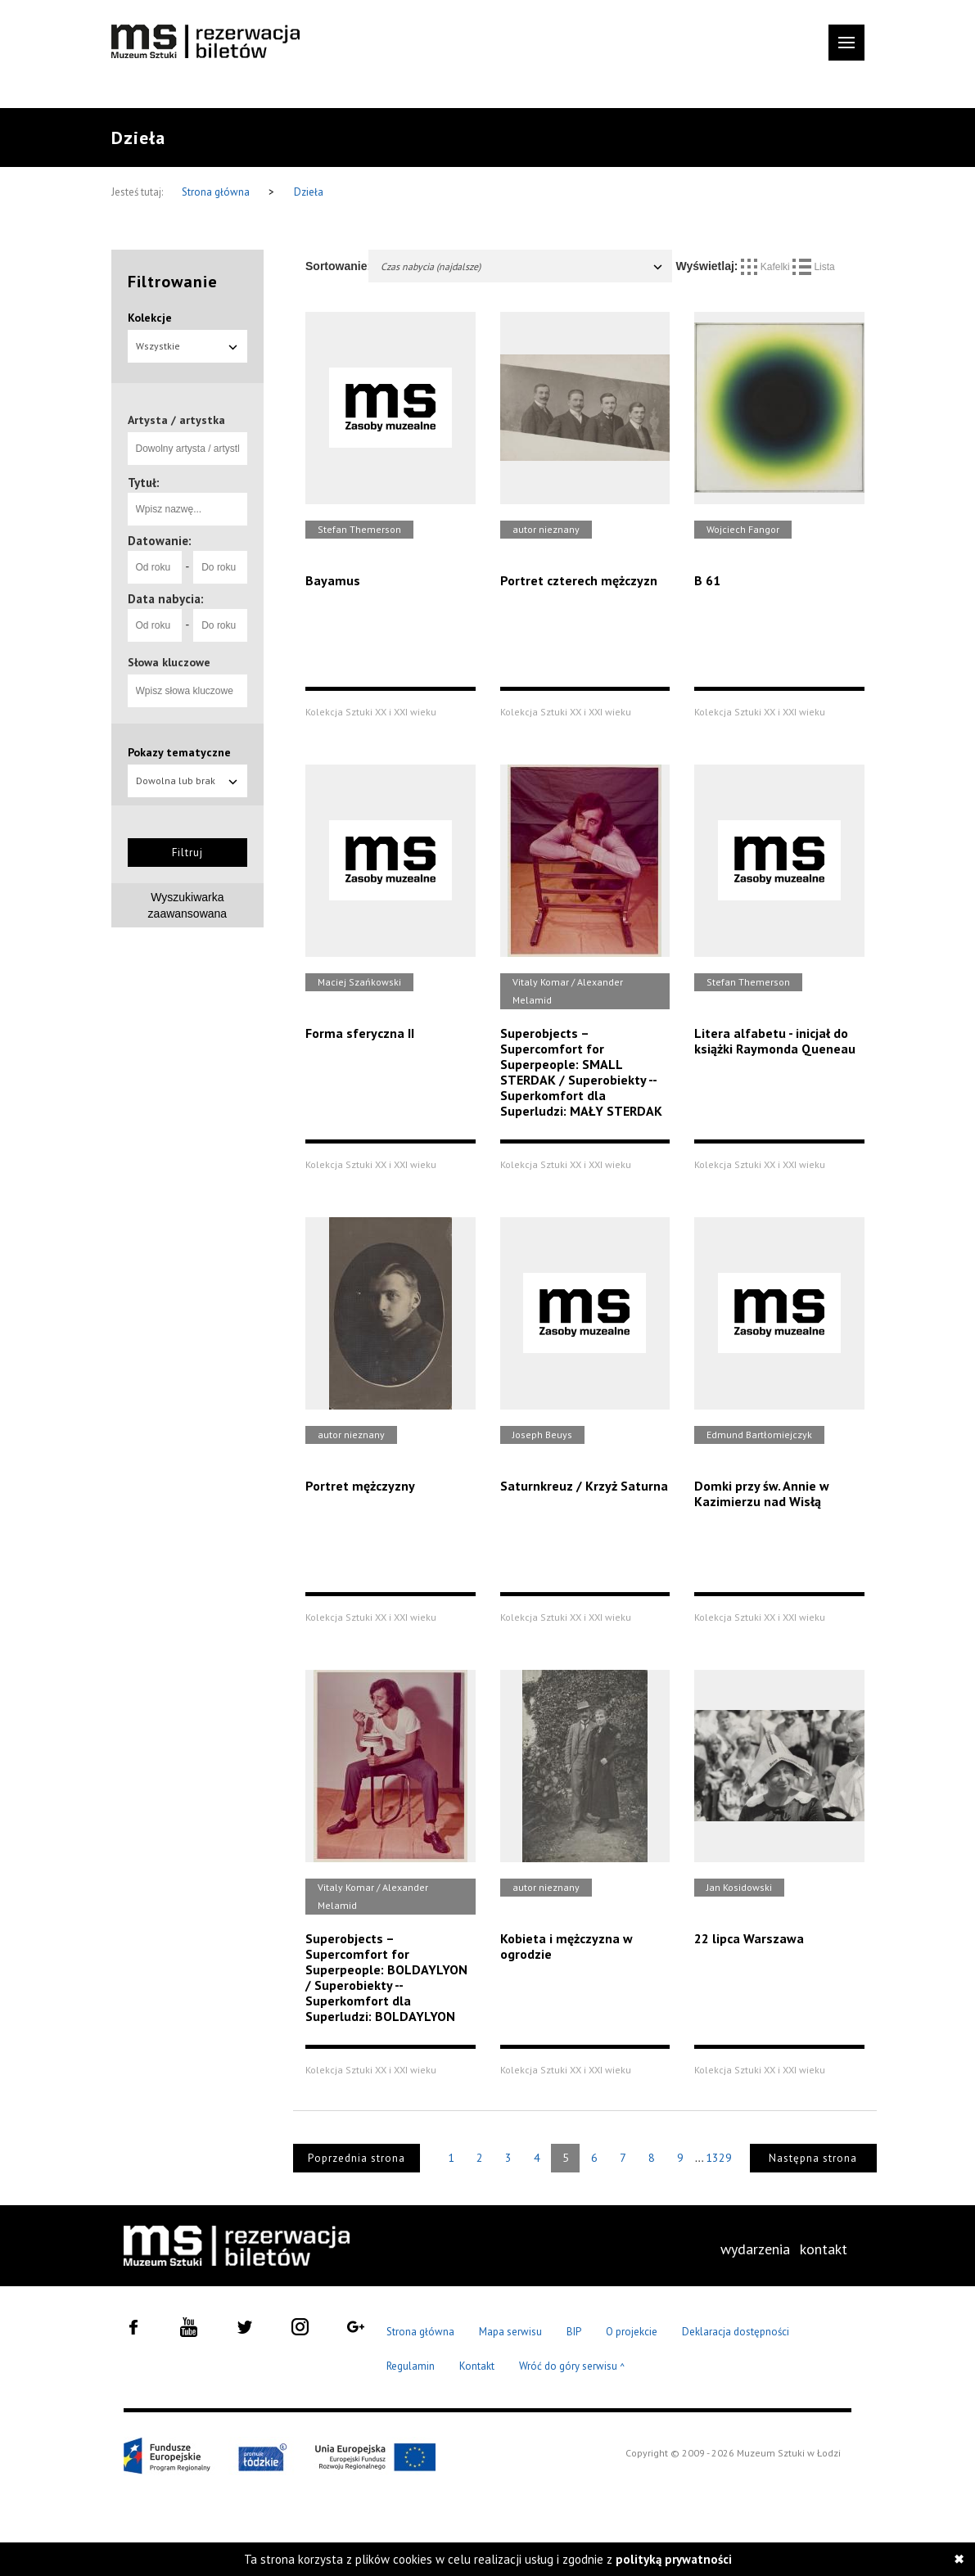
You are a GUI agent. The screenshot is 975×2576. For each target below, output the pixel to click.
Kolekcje (150, 317)
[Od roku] (155, 567)
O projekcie (631, 2332)
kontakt (823, 2249)
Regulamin (410, 2366)
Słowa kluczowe (169, 662)
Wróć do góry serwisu (572, 2367)
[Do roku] (220, 567)
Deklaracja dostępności (735, 2332)
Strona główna (217, 192)
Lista (813, 267)
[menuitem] (755, 2249)
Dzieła (308, 192)
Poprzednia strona (356, 2158)
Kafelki (766, 267)
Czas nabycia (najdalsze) (522, 266)
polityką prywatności (674, 2559)
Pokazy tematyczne (179, 752)
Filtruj (187, 852)
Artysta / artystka (176, 420)
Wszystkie (188, 346)
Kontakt (476, 2366)
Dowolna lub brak (188, 780)
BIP (573, 2332)
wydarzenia (755, 2249)
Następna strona (813, 2158)
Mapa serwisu (510, 2332)
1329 (719, 2157)
